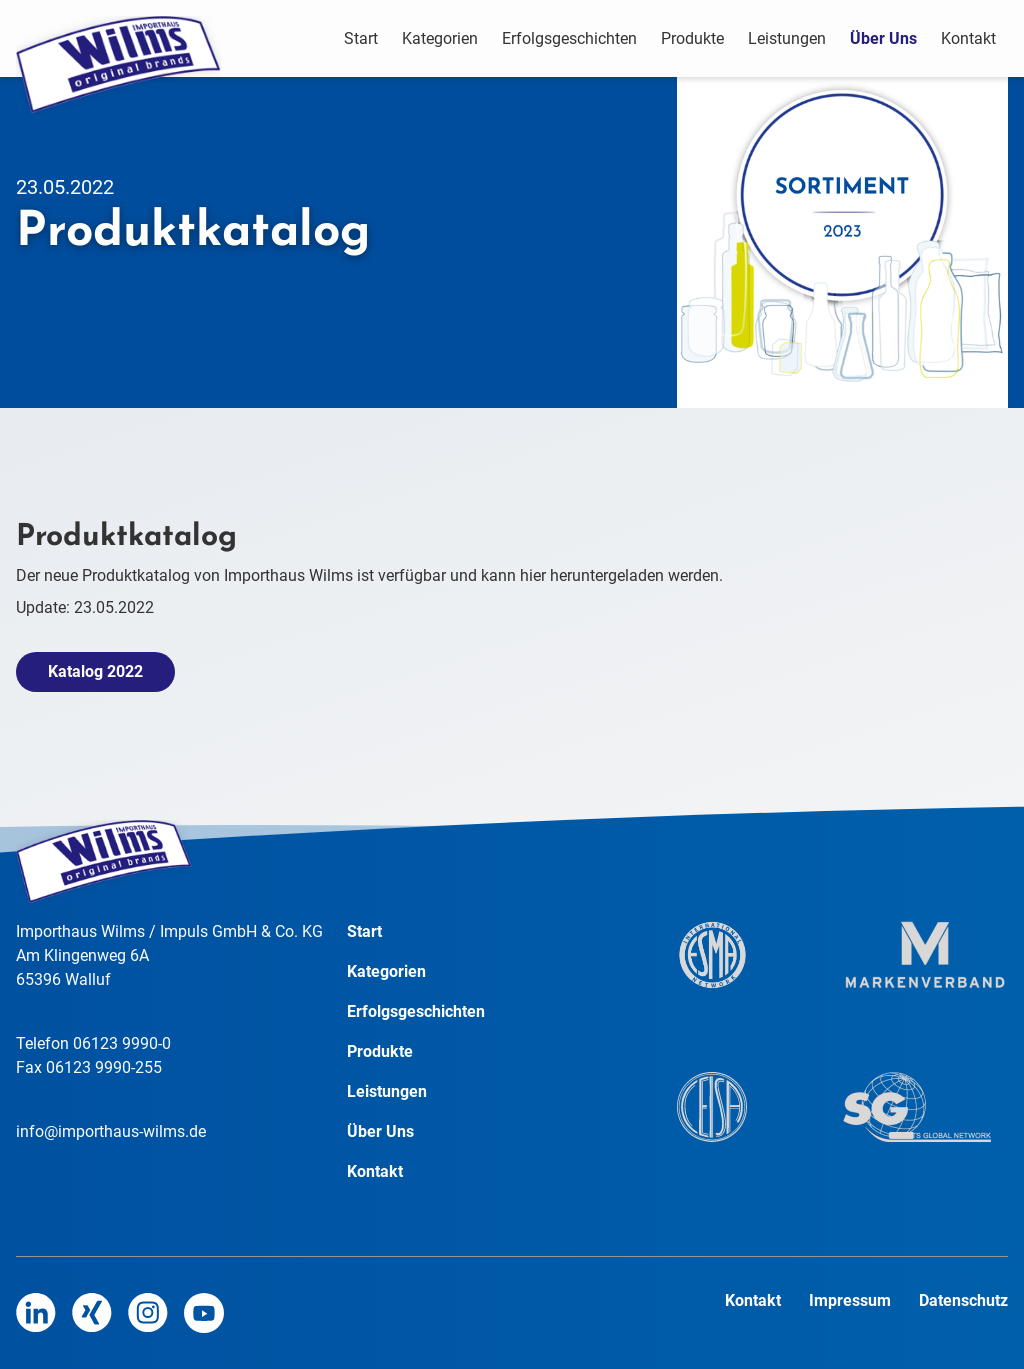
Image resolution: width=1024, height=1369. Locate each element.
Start (361, 38)
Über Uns (883, 38)
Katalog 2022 (95, 671)
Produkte (692, 38)
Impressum (852, 1300)
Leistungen (787, 38)
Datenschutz (963, 1300)
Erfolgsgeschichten (569, 38)
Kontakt (968, 38)
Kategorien (440, 38)
